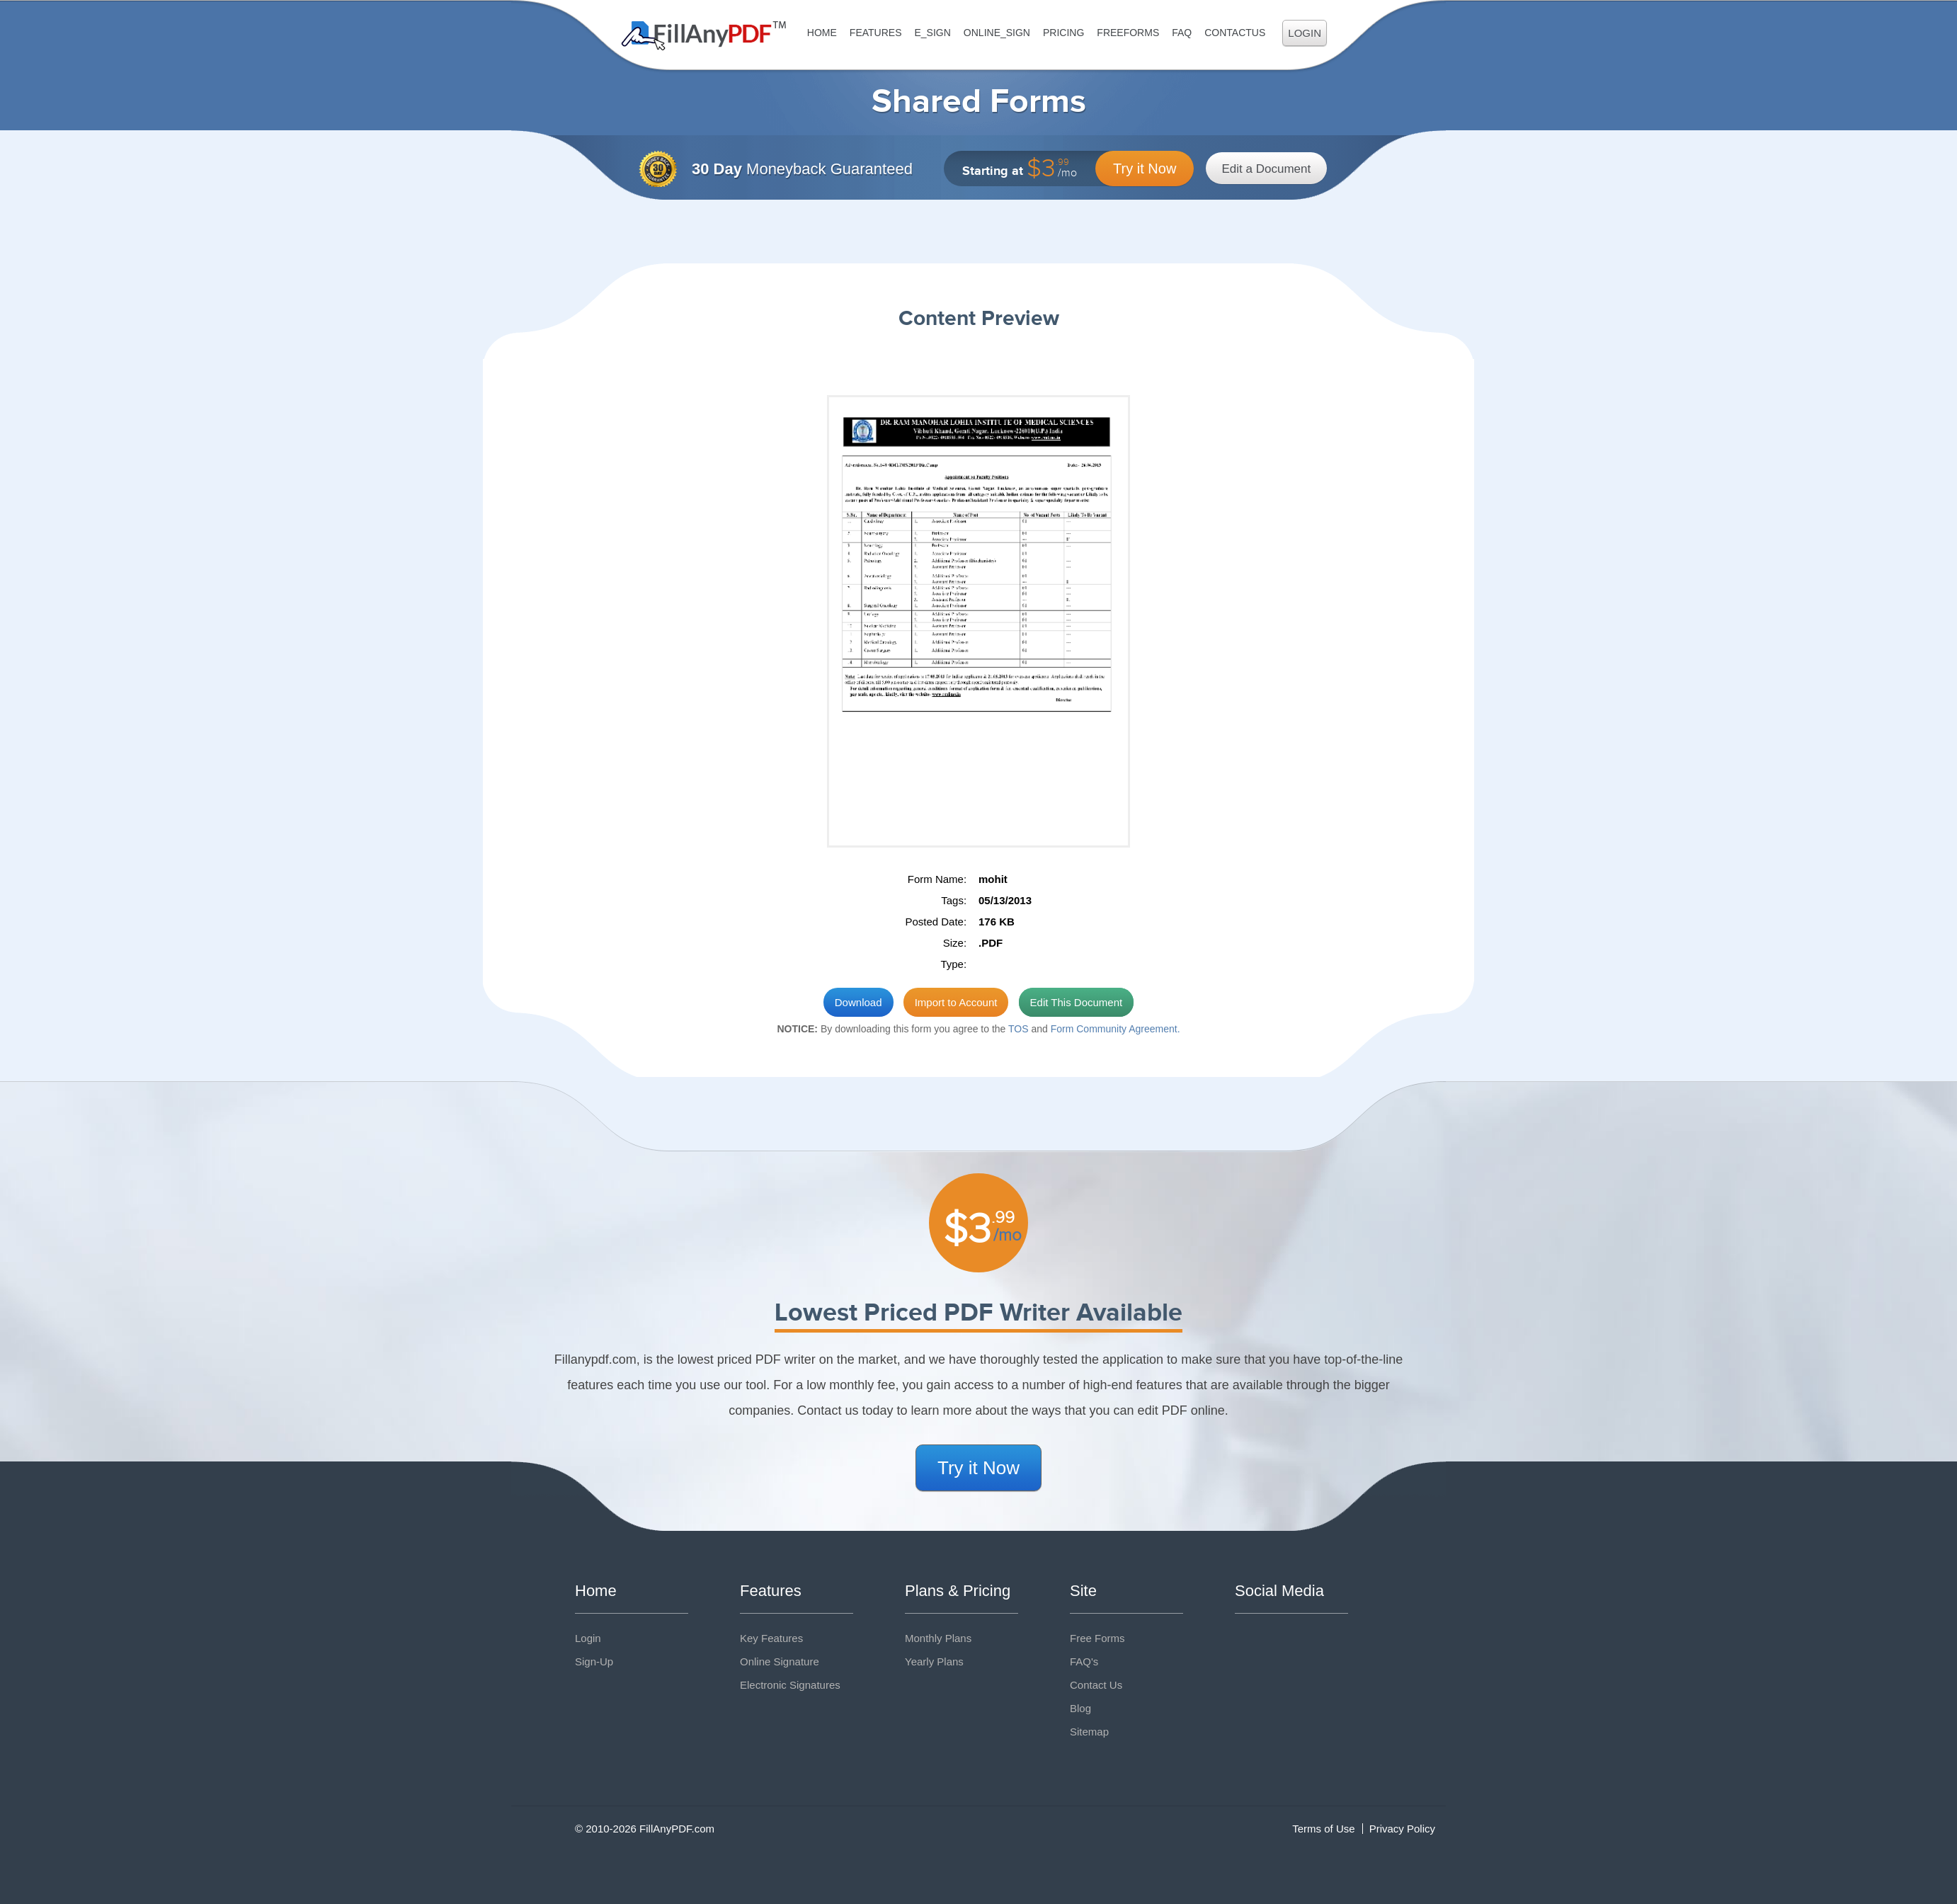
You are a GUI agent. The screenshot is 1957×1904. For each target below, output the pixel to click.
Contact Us (1096, 1685)
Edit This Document (1076, 1002)
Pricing (1063, 32)
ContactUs (1234, 32)
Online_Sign (997, 32)
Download (858, 1002)
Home (822, 32)
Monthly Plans (938, 1638)
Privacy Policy (1402, 1829)
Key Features (771, 1638)
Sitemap (1089, 1732)
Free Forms (1097, 1638)
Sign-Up (594, 1661)
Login (1304, 33)
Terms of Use (1323, 1829)
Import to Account (956, 1002)
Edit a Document (1266, 169)
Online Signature (779, 1661)
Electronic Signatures (790, 1685)
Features (876, 32)
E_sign (932, 32)
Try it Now (1144, 168)
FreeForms (1128, 32)
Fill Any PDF (704, 35)
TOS (1018, 1028)
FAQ (1182, 32)
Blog (1080, 1708)
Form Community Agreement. (1115, 1028)
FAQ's (1084, 1661)
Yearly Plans (934, 1661)
